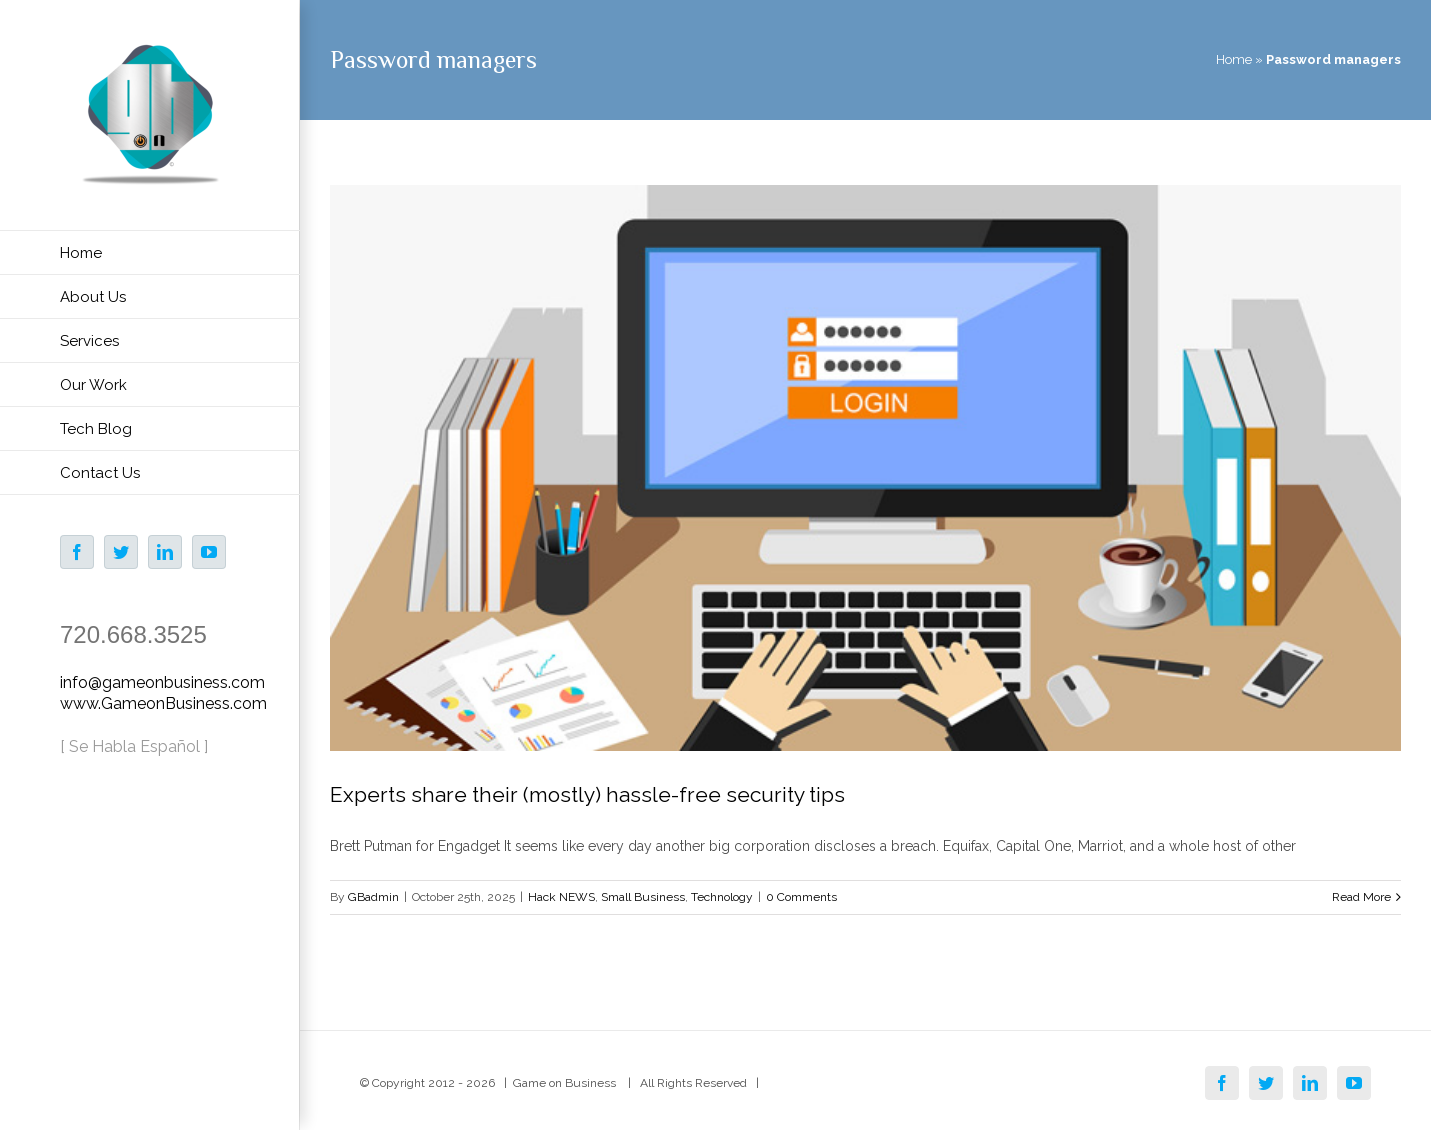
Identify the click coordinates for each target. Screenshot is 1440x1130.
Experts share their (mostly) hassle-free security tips (587, 794)
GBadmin (373, 897)
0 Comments (801, 897)
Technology (722, 897)
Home (1234, 59)
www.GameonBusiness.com (163, 703)
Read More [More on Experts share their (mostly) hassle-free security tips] (1361, 897)
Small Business (643, 897)
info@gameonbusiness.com (162, 682)
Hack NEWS (561, 897)
